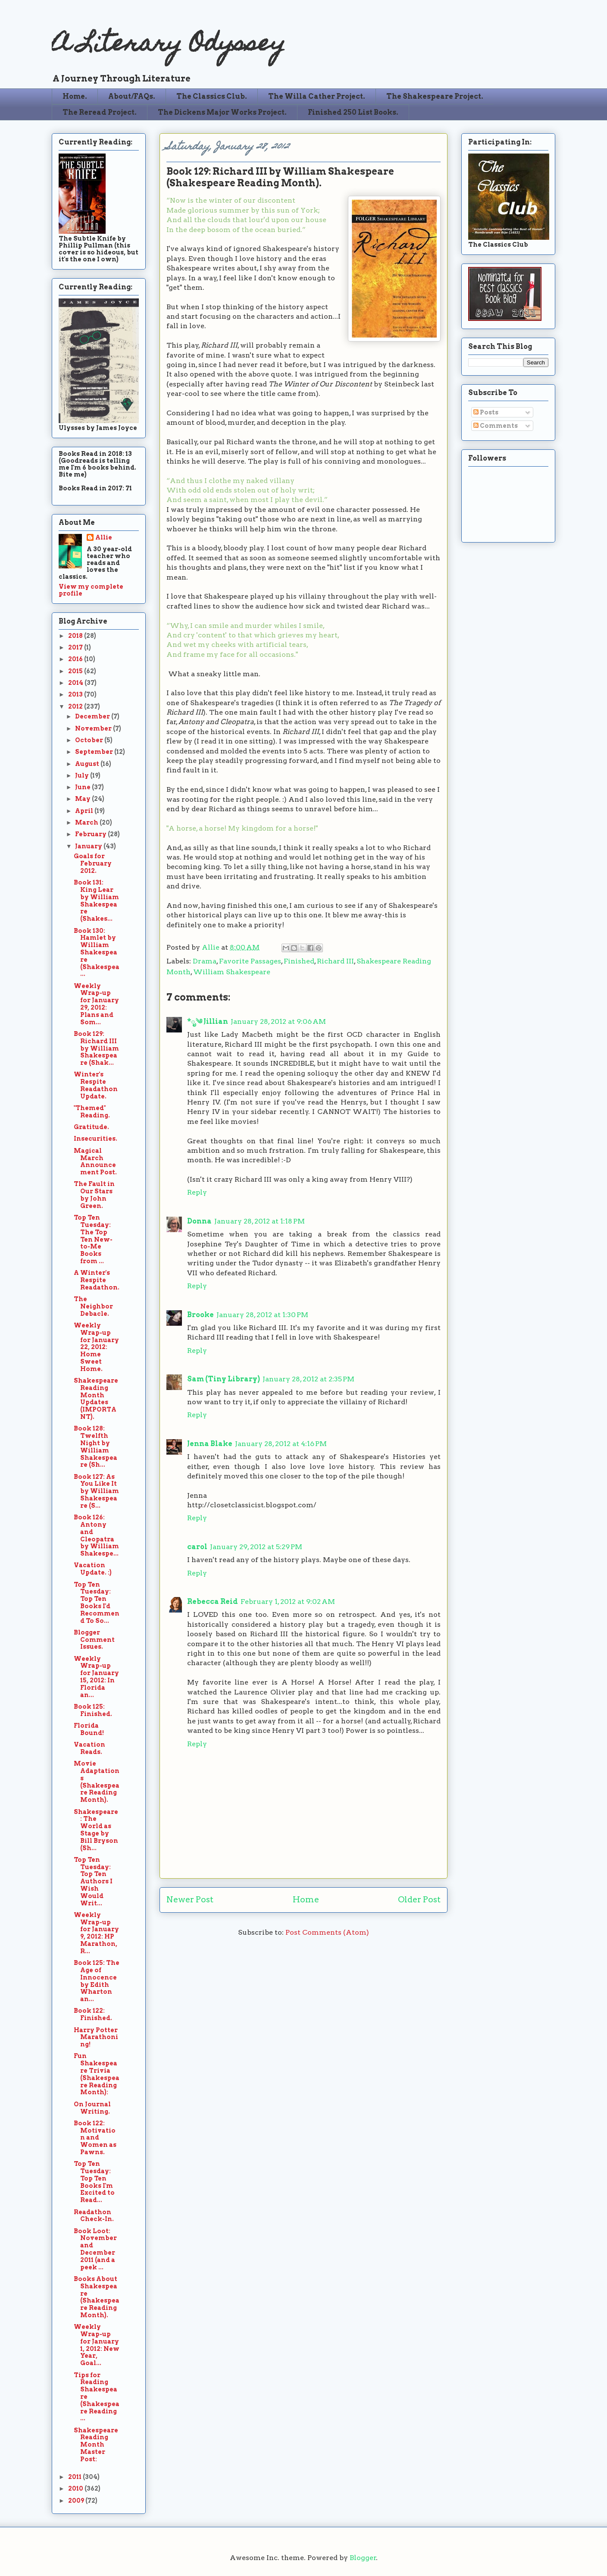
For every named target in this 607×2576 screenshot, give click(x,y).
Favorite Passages (250, 961)
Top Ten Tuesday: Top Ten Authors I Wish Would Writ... (93, 1881)
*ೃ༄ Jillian (207, 1021)
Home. (75, 96)
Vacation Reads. (89, 1748)
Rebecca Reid (212, 1601)
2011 (75, 2476)
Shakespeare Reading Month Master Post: (96, 2445)
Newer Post (189, 1900)
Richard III (335, 961)
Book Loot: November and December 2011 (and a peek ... (95, 2249)
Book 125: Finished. (93, 1710)
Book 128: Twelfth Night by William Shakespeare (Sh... (95, 1446)
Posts (485, 412)
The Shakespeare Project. (434, 96)
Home (306, 1900)
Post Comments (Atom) (327, 1932)
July (82, 775)
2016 (76, 659)
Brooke (200, 1315)
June (83, 787)
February (91, 834)
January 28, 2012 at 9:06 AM (278, 1021)
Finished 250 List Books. (353, 112)
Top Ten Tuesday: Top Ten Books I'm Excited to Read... (94, 2181)
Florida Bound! (89, 1729)
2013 (76, 694)
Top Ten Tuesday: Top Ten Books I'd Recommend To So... (96, 1602)
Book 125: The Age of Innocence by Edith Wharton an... (96, 1980)
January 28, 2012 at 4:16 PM (281, 1444)
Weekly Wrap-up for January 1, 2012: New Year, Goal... (96, 2344)
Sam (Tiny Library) (223, 1379)
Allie (211, 947)
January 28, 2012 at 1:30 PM (262, 1315)
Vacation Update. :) (93, 1569)
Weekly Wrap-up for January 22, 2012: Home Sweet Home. (96, 1347)
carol (197, 1547)
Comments (495, 425)
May (83, 798)
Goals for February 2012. (93, 863)
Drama (204, 961)
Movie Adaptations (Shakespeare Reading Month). (96, 1781)
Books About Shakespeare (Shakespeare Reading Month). (96, 2297)
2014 (76, 682)
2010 (76, 2488)
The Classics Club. (211, 96)
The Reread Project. (100, 112)
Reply (197, 1192)
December (93, 716)
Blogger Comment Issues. (94, 1639)
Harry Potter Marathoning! (96, 2037)
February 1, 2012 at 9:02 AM (288, 1601)
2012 (76, 706)
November (94, 728)
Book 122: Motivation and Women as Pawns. (95, 2138)
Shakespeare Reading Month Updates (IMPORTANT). (96, 1398)
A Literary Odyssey (168, 45)
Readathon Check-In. (94, 2216)
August (87, 763)
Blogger (363, 2558)
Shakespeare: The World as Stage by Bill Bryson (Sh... (96, 1829)
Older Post (419, 1900)
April (84, 810)
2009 (76, 2500)
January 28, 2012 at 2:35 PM (308, 1379)
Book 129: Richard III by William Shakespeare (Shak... (96, 1048)
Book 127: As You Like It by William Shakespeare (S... (96, 1491)
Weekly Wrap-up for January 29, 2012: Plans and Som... (96, 1004)
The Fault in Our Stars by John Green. (94, 1194)
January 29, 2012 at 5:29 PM (256, 1547)
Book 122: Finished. (93, 2014)
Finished (299, 961)
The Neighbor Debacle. (93, 1306)
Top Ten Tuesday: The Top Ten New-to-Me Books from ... (93, 1239)
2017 (76, 647)
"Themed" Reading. (92, 1111)
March (87, 822)
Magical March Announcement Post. (95, 1161)
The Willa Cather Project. (316, 96)
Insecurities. (95, 1138)
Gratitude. (91, 1126)
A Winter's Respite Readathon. (96, 1280)
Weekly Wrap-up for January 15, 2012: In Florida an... (96, 1676)
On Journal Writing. (92, 2108)
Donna (199, 1221)
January (89, 846)
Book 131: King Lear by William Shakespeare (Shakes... (96, 900)
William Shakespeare (231, 972)
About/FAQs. (131, 96)
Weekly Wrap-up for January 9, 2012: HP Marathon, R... (96, 1933)
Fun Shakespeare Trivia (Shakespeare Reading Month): (96, 2074)
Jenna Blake (209, 1444)
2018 (76, 635)
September (94, 751)
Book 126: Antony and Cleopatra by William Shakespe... (96, 1535)
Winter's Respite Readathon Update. (96, 1085)
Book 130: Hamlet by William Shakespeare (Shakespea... (96, 952)
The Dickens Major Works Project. (222, 112)
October (89, 740)
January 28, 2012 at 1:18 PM (259, 1221)
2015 (76, 671)
